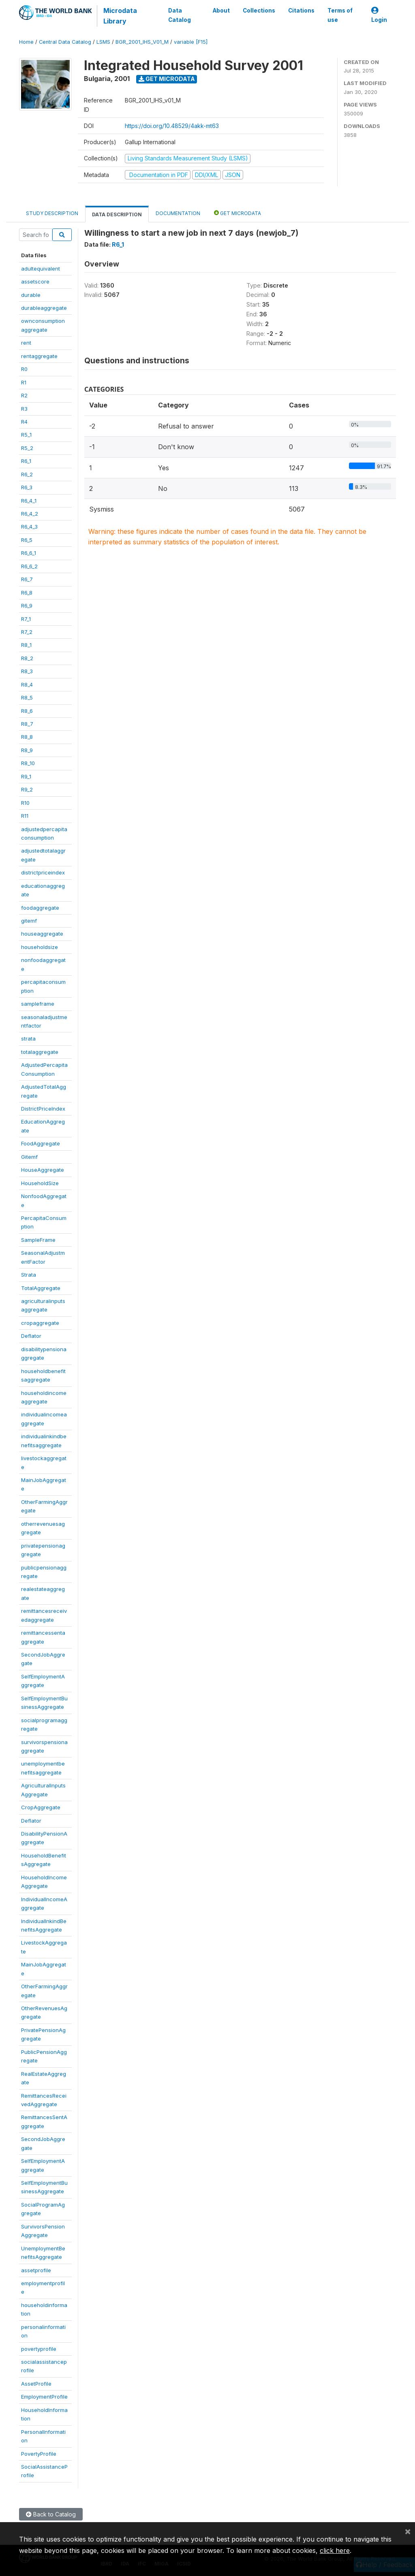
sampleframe (37, 1003)
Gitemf (29, 1157)
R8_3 (27, 671)
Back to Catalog (51, 2514)
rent (26, 342)
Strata (28, 1274)
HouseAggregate (42, 1169)
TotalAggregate (40, 1288)
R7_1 (26, 619)
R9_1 (26, 776)
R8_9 (27, 750)
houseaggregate (42, 933)
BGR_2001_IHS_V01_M (142, 42)
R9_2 (27, 789)
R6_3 (26, 487)
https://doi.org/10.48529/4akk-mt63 (172, 125)
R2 (24, 395)
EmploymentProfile (44, 2396)
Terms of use (340, 15)
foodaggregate (40, 907)
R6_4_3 (29, 526)
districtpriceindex (43, 872)
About (221, 10)
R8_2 (27, 658)
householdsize (39, 947)
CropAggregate (40, 1807)
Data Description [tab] (117, 214)
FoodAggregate (40, 1143)
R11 (24, 815)
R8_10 (28, 763)
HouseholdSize (40, 1183)
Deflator (31, 1336)
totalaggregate (39, 1052)
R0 (24, 369)
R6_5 (26, 540)
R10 (25, 803)
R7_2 (26, 632)
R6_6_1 (28, 553)
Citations (301, 10)
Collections (259, 10)
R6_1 (26, 461)
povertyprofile (38, 2349)
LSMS (103, 42)
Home (26, 42)
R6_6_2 (29, 566)
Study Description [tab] (52, 213)
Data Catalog (179, 15)
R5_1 (26, 434)
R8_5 (27, 697)
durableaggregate (44, 308)
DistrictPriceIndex (43, 1108)
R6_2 (27, 474)
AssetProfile (36, 2383)
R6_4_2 (29, 513)
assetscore (35, 281)
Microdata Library (120, 15)
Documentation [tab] (178, 213)
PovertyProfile (38, 2453)
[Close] (407, 2531)
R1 (23, 382)
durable (31, 295)
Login (379, 15)
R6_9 (26, 605)
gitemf (29, 920)
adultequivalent (40, 268)
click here (335, 2550)
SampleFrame (38, 1240)
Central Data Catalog (65, 42)
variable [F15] (191, 42)
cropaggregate (40, 1323)
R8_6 (27, 711)
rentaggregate (39, 356)
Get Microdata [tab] (237, 212)
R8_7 (27, 724)
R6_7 (27, 579)
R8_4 (27, 684)
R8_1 (26, 645)
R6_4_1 (28, 500)
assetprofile (36, 2270)
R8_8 (27, 737)
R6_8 (26, 592)
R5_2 (27, 448)
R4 (24, 421)
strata (28, 1038)
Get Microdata (167, 78)
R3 (24, 408)
